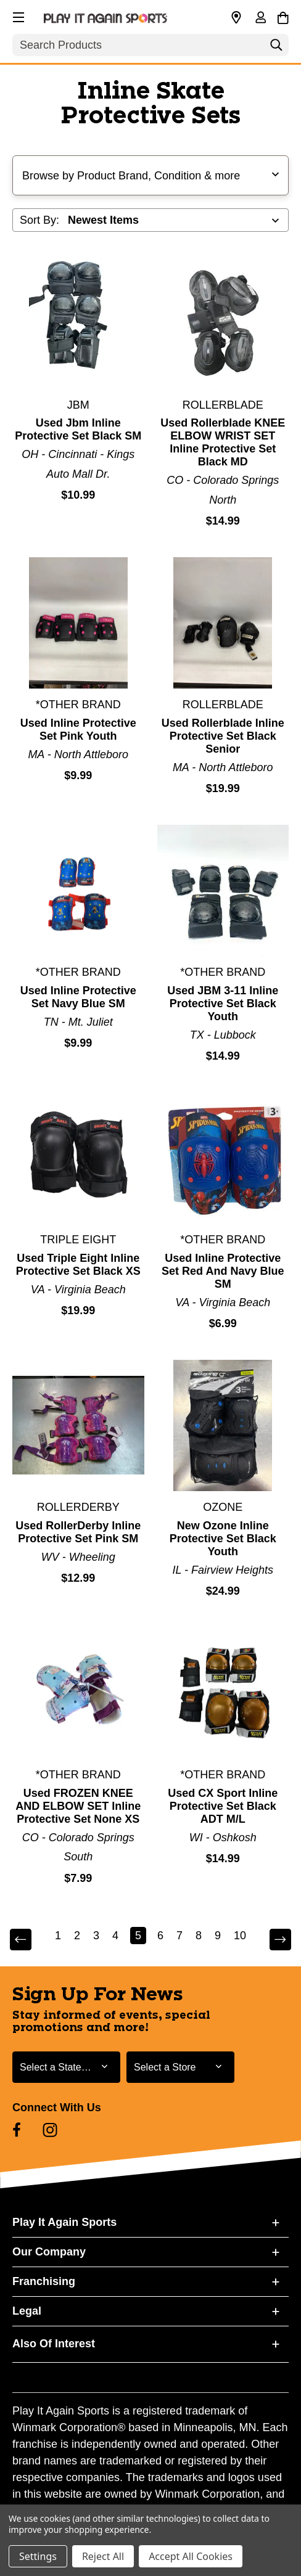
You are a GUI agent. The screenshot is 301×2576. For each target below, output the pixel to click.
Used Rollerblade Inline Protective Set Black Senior (223, 736)
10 (240, 1935)
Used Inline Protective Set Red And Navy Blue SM (223, 1271)
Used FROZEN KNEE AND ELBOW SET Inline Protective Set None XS (78, 1806)
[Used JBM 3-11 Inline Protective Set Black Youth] (223, 891)
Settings (38, 2556)
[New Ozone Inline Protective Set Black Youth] (223, 1426)
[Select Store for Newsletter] (180, 2067)
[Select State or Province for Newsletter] (66, 2067)
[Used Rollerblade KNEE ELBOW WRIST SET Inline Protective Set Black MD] (223, 323)
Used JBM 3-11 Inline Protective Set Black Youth (222, 1003)
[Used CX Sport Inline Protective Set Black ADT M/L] (223, 1693)
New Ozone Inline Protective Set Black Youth (223, 1538)
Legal (26, 2311)
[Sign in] (260, 18)
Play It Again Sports (64, 2222)
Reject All (103, 2556)
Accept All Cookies (191, 2556)
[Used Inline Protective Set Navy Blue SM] (78, 891)
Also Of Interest (53, 2343)
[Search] (276, 48)
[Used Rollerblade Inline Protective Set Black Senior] (223, 623)
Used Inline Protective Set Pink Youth (78, 729)
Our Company (49, 2252)
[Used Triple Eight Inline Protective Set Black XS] (78, 1158)
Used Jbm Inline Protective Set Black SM (78, 429)
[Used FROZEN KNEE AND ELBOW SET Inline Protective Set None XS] (78, 1693)
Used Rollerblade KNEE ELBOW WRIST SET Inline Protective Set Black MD (222, 442)
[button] (17, 15)
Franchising (43, 2281)
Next (279, 1939)
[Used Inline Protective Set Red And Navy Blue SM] (223, 1158)
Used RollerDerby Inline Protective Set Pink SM (78, 1532)
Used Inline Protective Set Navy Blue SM (78, 997)
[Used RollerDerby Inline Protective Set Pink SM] (78, 1426)
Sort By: (39, 220)
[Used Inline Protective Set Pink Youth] (78, 623)
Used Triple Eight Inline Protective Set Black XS (78, 1264)
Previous (22, 1939)
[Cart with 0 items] (283, 16)
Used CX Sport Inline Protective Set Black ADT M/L (223, 1806)
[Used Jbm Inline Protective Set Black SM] (78, 323)
